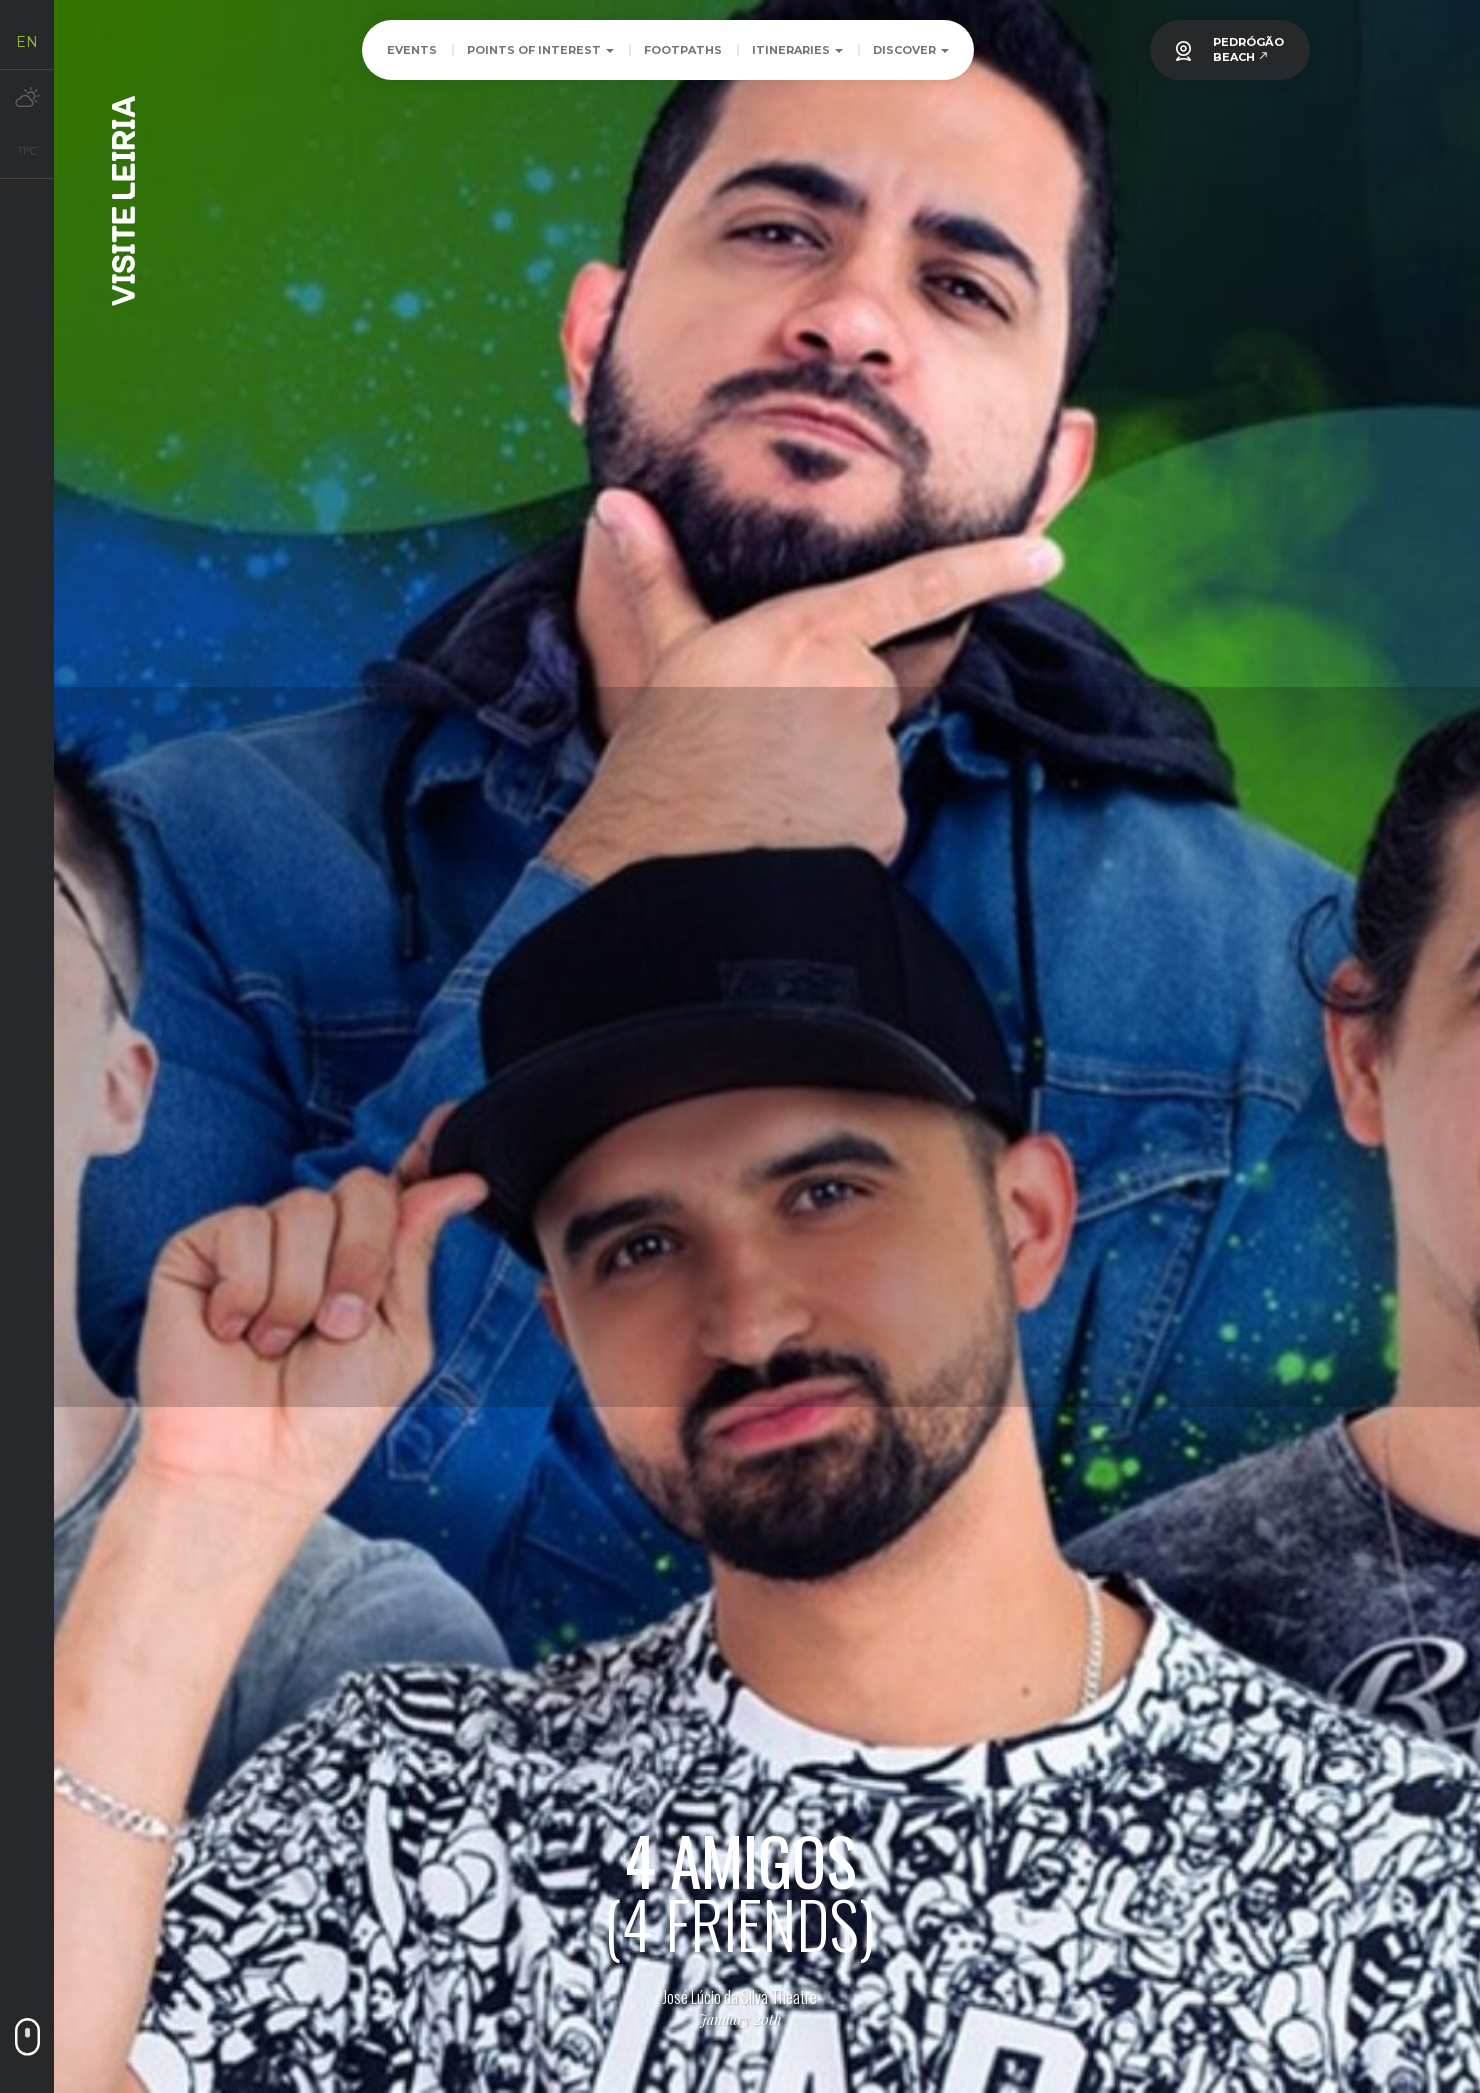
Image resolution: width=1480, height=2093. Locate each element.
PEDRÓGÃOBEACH (1248, 49)
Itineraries (797, 50)
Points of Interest (540, 50)
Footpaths (683, 50)
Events (412, 50)
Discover (911, 50)
